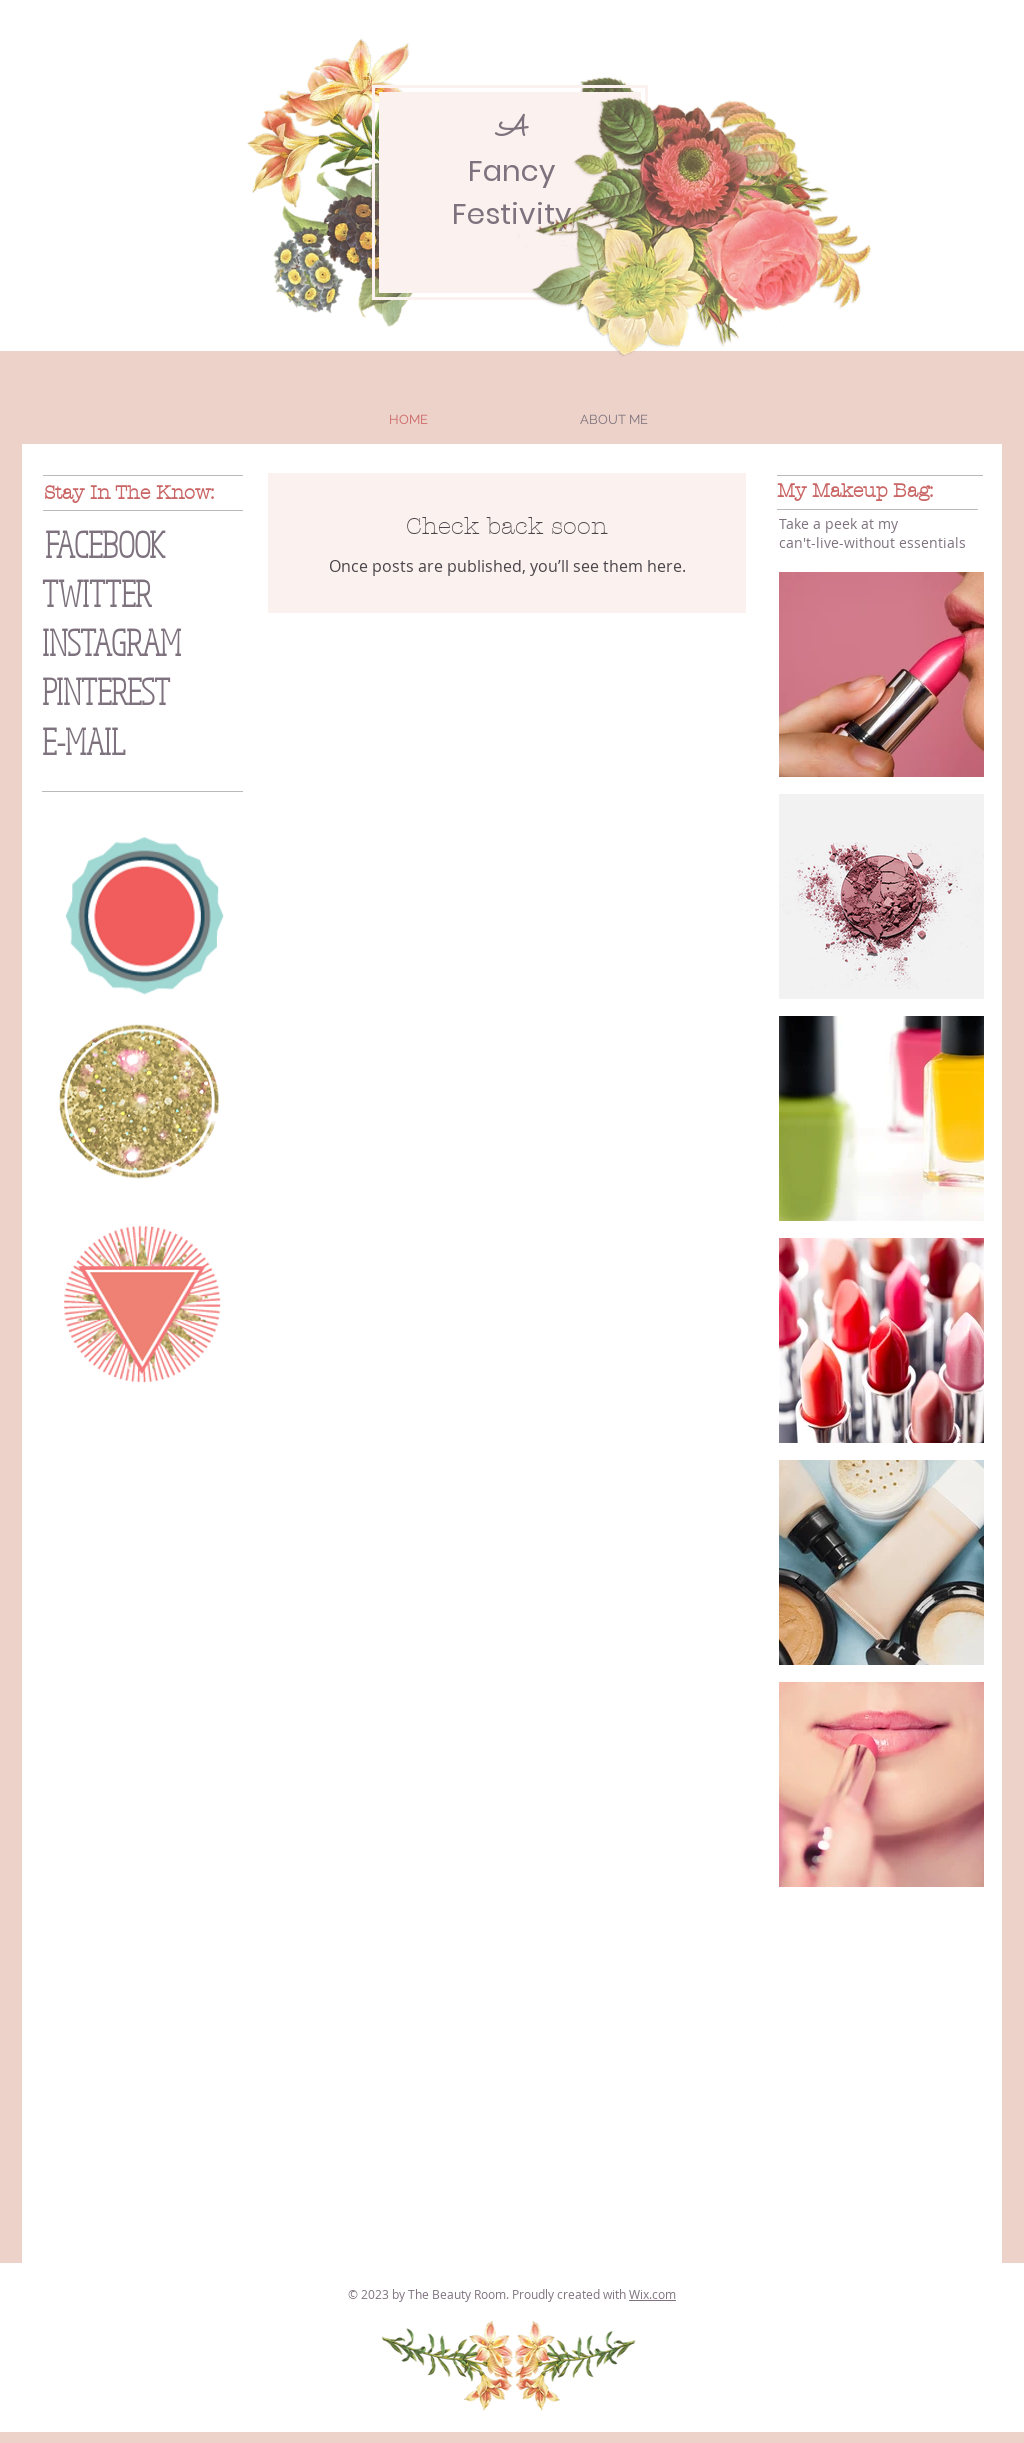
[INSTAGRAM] (151, 642)
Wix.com (652, 2294)
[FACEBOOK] (145, 544)
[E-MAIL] (127, 741)
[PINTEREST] (141, 691)
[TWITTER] (126, 593)
